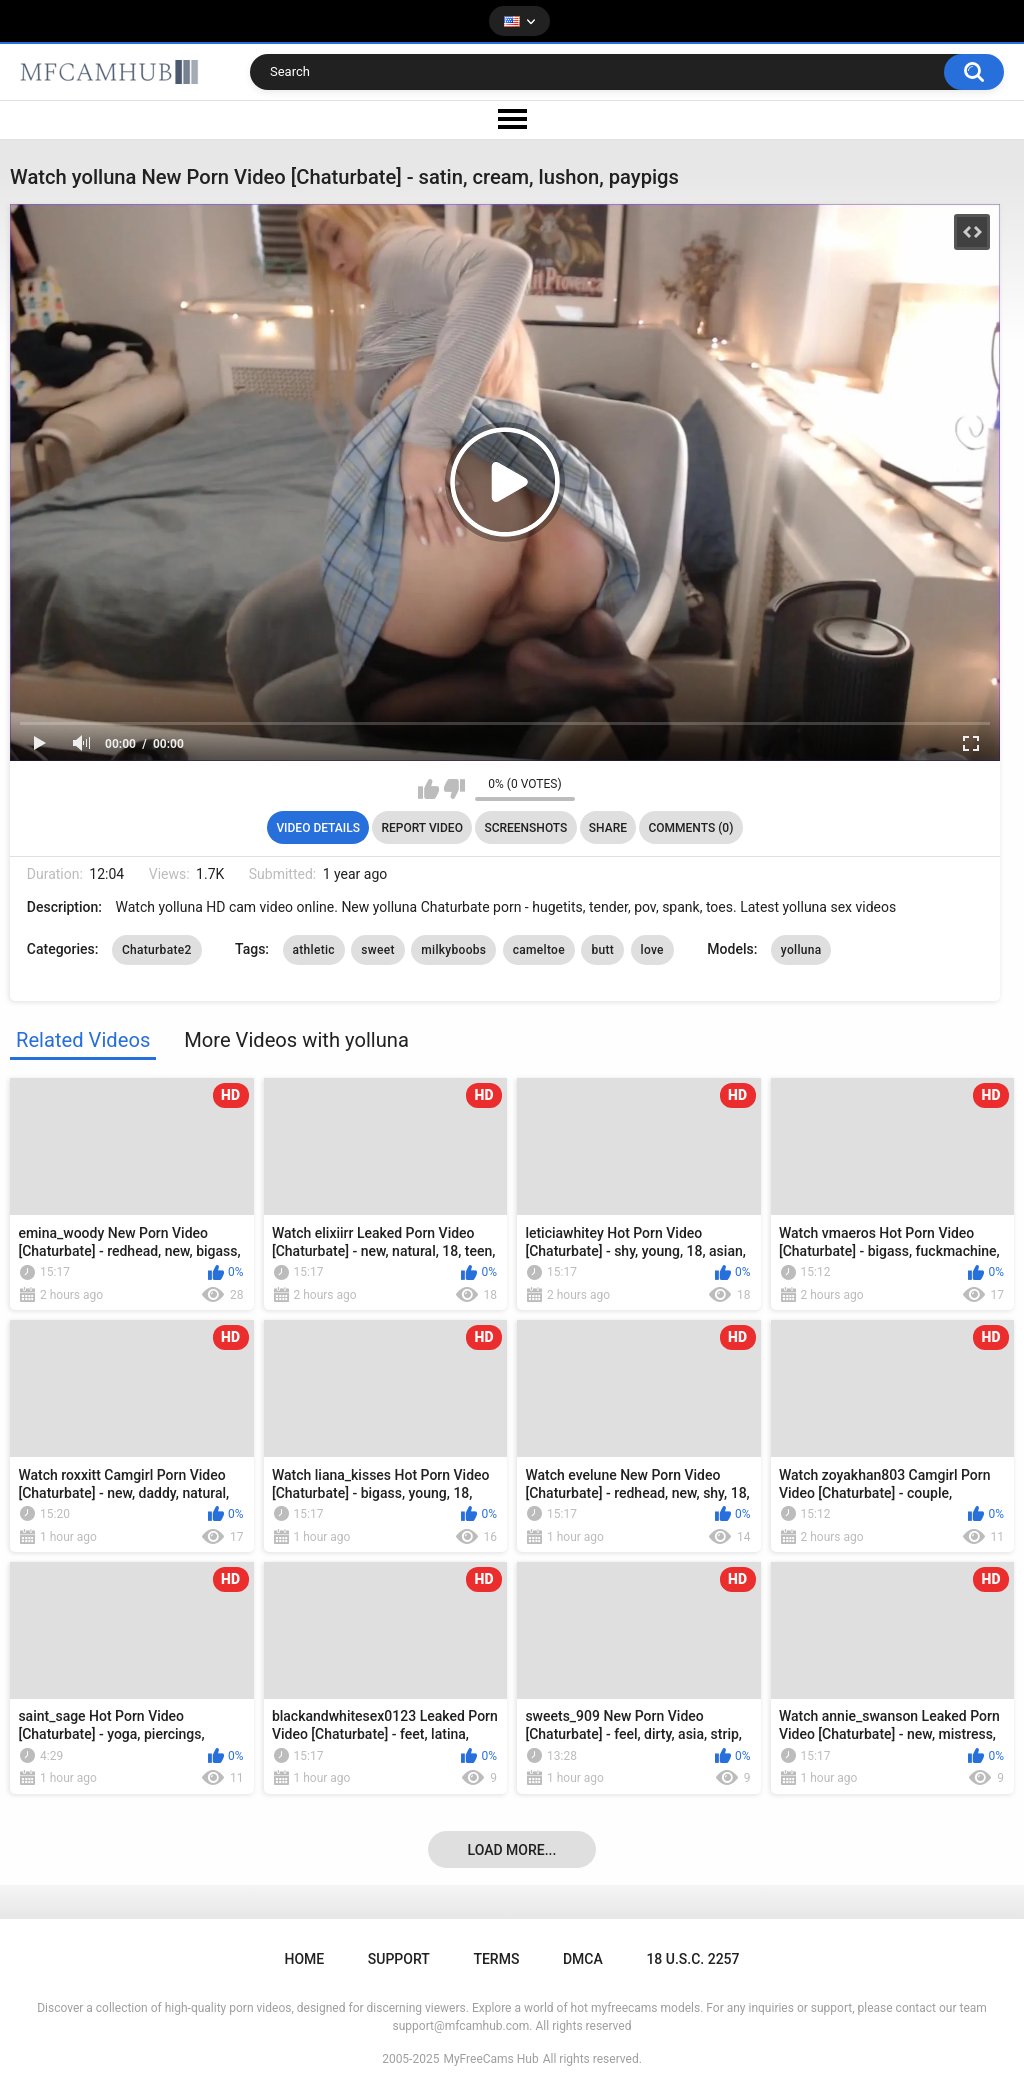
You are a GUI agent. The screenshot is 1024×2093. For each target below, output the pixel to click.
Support (399, 1959)
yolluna (801, 950)
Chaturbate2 (157, 950)
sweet (377, 950)
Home (304, 1959)
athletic (314, 950)
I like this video (428, 789)
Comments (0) (690, 828)
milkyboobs (453, 950)
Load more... (512, 1850)
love (652, 950)
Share (608, 828)
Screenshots (525, 828)
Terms (496, 1959)
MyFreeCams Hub (490, 2059)
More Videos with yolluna (296, 1040)
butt (602, 950)
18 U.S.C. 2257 (692, 1959)
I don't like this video (454, 789)
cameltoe (539, 950)
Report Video (421, 828)
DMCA (583, 1959)
